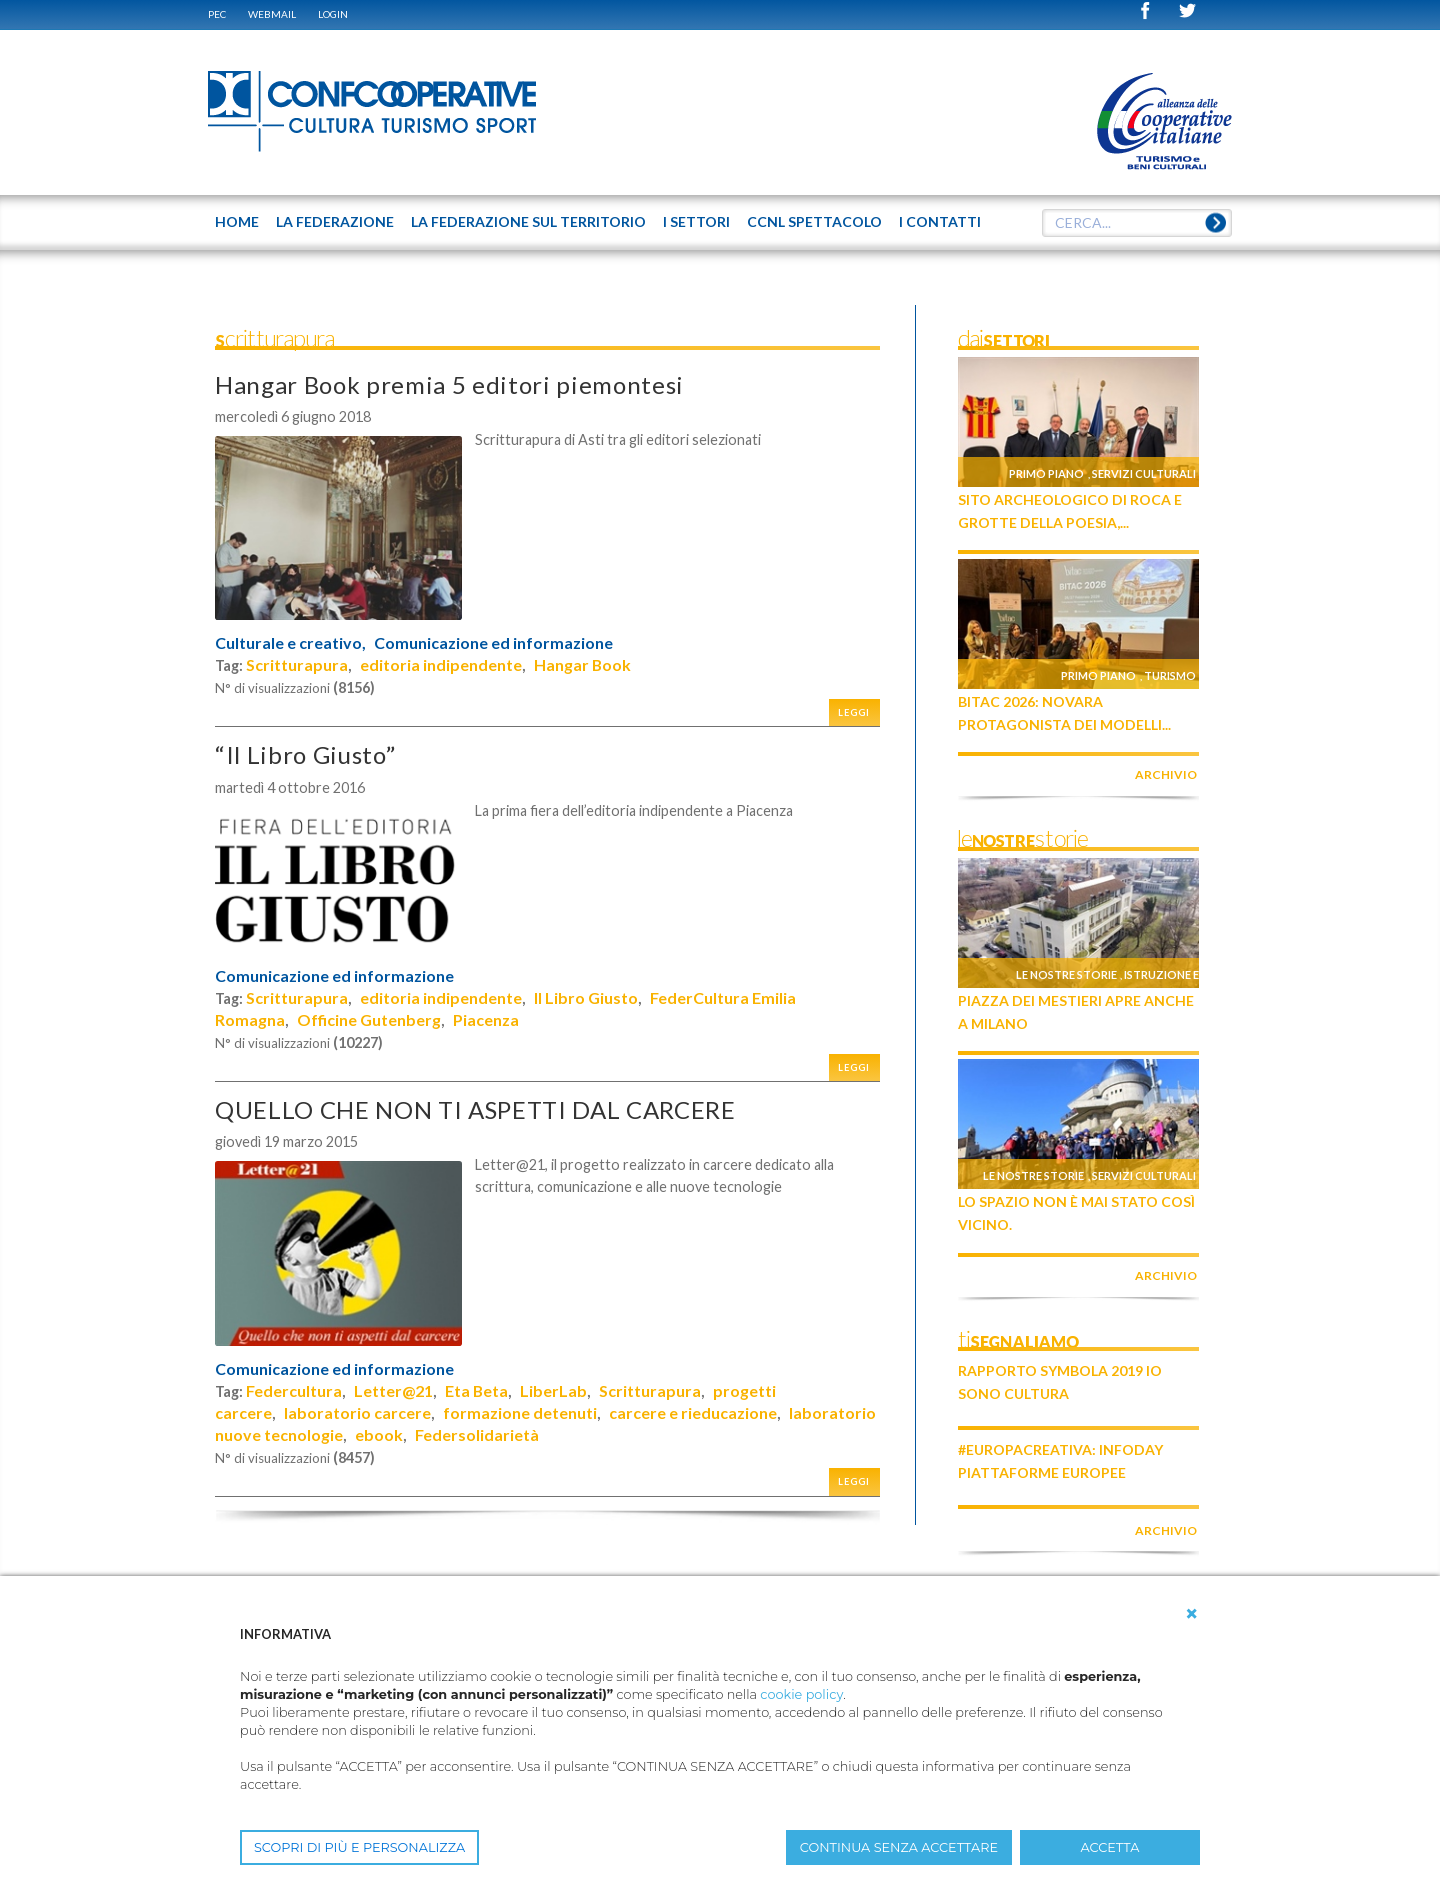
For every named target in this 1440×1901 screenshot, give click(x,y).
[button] (1192, 1614)
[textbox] (1137, 223)
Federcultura (294, 1390)
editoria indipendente (441, 664)
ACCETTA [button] (1110, 1847)
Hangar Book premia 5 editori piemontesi (449, 384)
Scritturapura (297, 664)
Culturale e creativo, (290, 643)
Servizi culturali (1144, 473)
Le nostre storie (1066, 974)
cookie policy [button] (801, 1694)
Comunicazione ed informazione (493, 643)
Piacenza (486, 1019)
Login (333, 14)
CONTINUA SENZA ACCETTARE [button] (899, 1847)
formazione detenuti (520, 1412)
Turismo (1170, 675)
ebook (379, 1434)
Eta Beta (476, 1390)
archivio (1166, 774)
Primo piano (1046, 473)
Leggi (854, 712)
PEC (217, 14)
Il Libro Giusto (586, 997)
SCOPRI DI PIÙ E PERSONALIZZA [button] (359, 1847)
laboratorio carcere (357, 1412)
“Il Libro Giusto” (305, 754)
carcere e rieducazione (693, 1412)
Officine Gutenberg (369, 1019)
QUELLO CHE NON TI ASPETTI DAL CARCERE (475, 1109)
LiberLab (553, 1390)
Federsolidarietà (477, 1434)
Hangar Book (582, 664)
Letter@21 (393, 1390)
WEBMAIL (272, 14)
